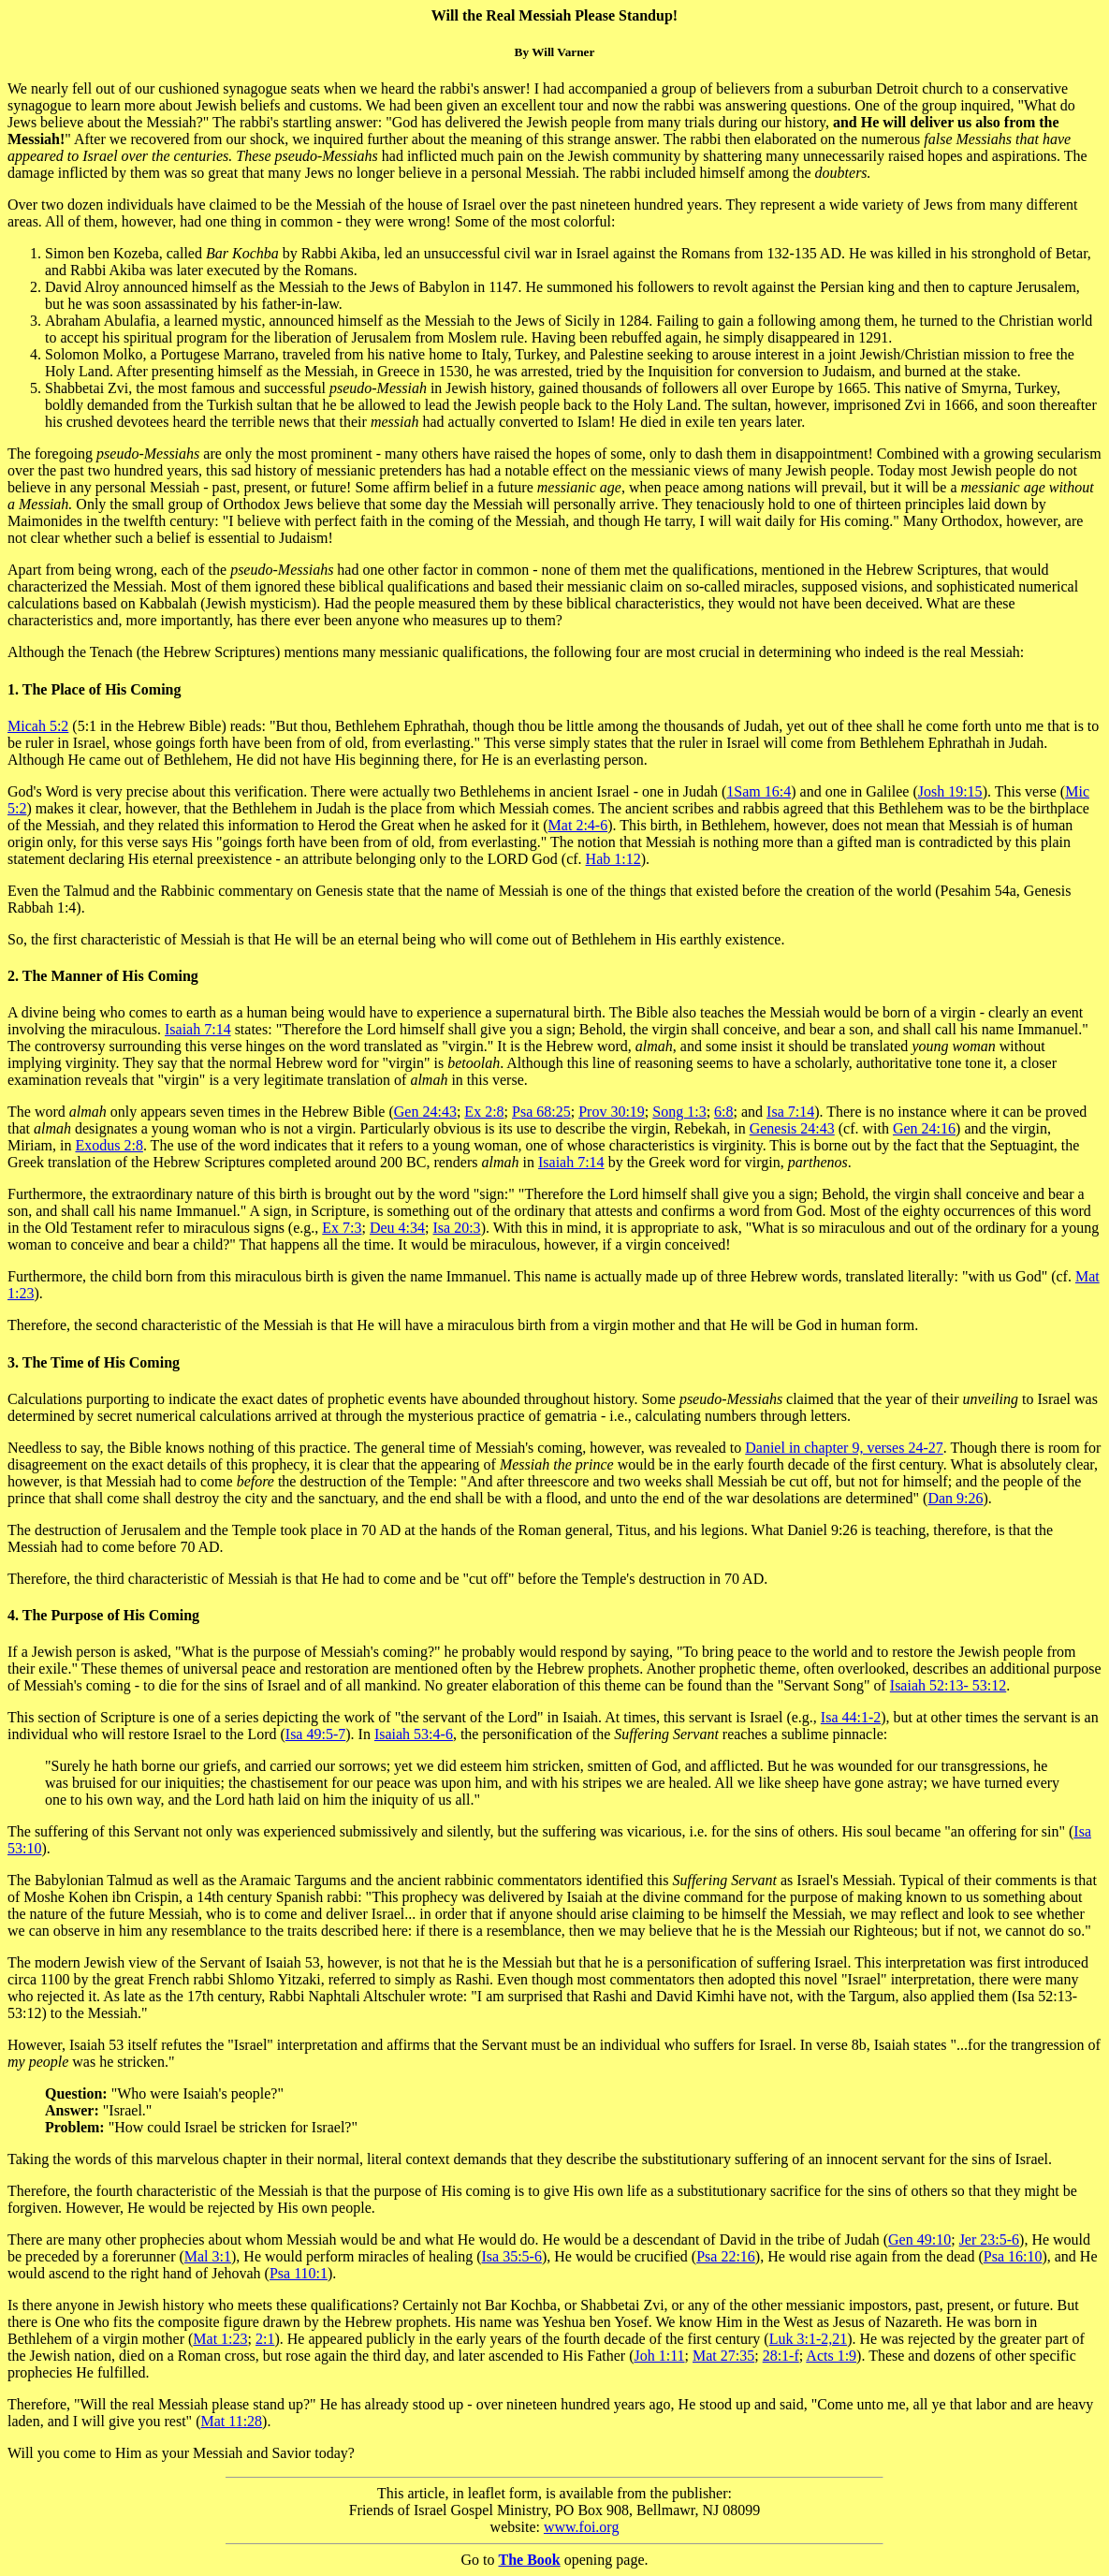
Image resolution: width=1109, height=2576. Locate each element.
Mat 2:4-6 (578, 825)
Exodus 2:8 (108, 1145)
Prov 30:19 (611, 1112)
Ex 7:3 (341, 1228)
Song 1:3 (679, 1112)
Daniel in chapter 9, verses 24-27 (843, 1448)
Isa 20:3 (457, 1228)
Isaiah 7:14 (198, 1029)
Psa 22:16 (725, 2256)
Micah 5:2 (37, 726)
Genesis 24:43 (792, 1128)
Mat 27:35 (723, 2356)
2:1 (264, 2339)
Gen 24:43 (425, 1112)
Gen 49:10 (919, 2239)
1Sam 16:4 (758, 791)
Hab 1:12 (613, 859)
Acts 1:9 (831, 2356)
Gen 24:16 (924, 1128)
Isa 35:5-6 (511, 2256)
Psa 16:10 (1013, 2256)
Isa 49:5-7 (315, 1734)
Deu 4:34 (397, 1228)
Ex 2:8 (483, 1112)
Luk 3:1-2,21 (808, 2339)
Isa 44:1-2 (851, 1717)
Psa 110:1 (299, 2273)
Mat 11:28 (231, 2421)
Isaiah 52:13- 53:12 (948, 1685)
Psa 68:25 (541, 1112)
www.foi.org (581, 2527)
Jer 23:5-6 (989, 2239)
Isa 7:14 (790, 1112)
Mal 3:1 (207, 2256)
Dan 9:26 (955, 1498)
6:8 (723, 1112)
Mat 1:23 (220, 2339)
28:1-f (781, 2356)
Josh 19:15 (950, 791)
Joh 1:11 (659, 2356)
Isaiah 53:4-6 (413, 1734)
